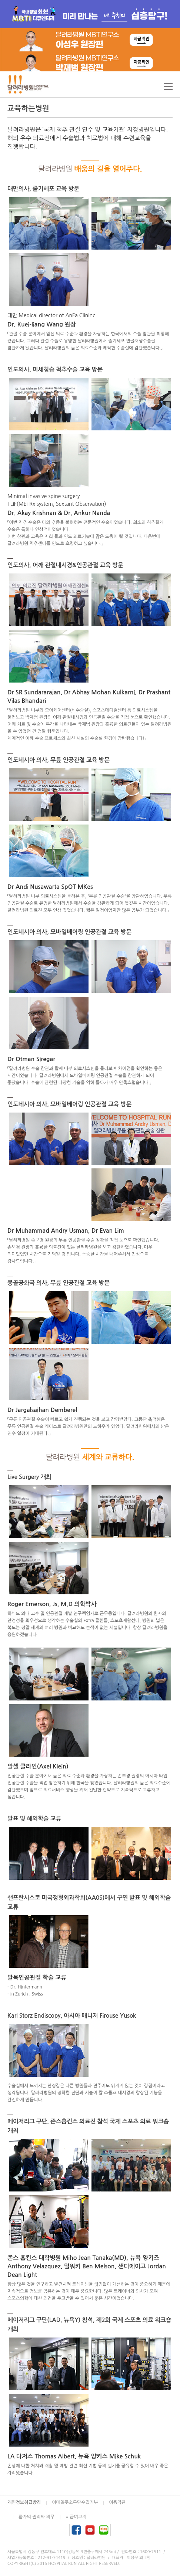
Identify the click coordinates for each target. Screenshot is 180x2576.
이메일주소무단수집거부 (75, 2502)
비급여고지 (76, 2517)
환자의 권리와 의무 (36, 2517)
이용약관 (117, 2502)
